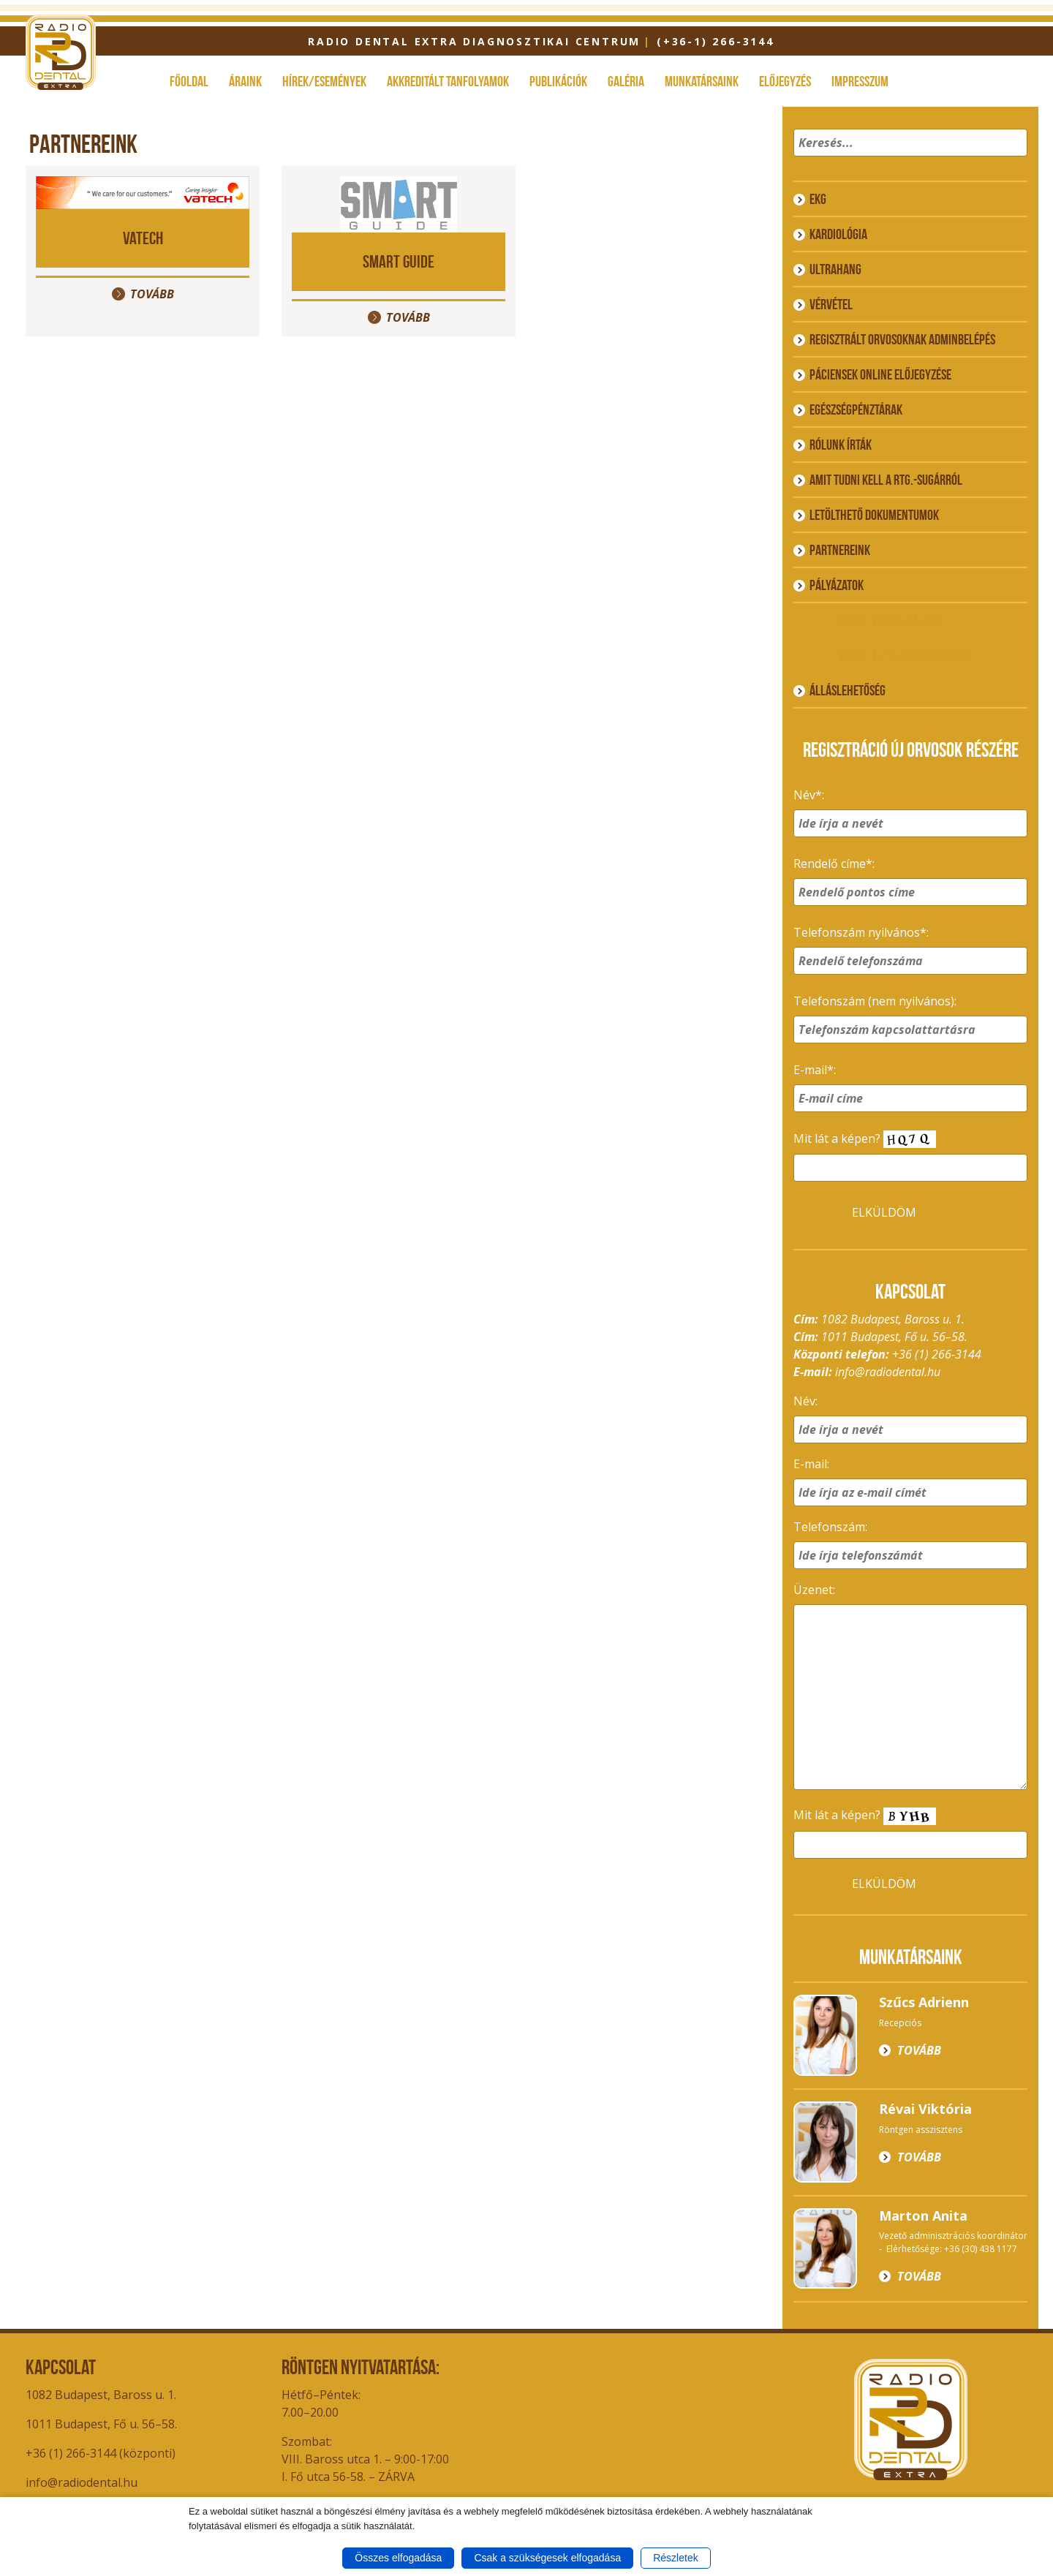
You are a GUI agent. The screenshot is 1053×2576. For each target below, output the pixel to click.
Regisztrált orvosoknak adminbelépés (902, 339)
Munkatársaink (702, 81)
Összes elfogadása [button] (398, 2558)
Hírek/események (324, 81)
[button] (1014, 162)
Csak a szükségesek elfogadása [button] (547, 2558)
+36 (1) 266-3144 (936, 1354)
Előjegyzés (785, 81)
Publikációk (558, 81)
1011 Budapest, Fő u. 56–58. (101, 2424)
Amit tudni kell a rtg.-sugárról (885, 480)
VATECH (143, 238)
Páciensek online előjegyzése (880, 374)
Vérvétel (831, 304)
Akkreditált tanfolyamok (448, 81)
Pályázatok (836, 585)
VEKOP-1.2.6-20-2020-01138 (904, 655)
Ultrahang (835, 269)
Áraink (245, 81)
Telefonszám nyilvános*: (861, 932)
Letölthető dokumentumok (874, 515)
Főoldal (189, 81)
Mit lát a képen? (864, 1139)
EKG (817, 199)
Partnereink (839, 550)
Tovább (152, 294)
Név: (805, 1401)
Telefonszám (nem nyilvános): (874, 1001)
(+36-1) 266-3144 (715, 41)
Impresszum (859, 81)
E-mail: (811, 1464)
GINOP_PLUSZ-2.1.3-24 (891, 620)
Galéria (626, 81)
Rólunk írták (840, 445)
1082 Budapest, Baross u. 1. (101, 2395)
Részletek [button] (675, 2558)
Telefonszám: (830, 1527)
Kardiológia (838, 234)
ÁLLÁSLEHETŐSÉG (847, 690)
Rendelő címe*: (834, 863)
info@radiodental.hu (887, 1372)
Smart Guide (398, 261)
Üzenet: (814, 1590)
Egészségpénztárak (855, 409)
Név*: (808, 795)
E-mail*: (814, 1070)
